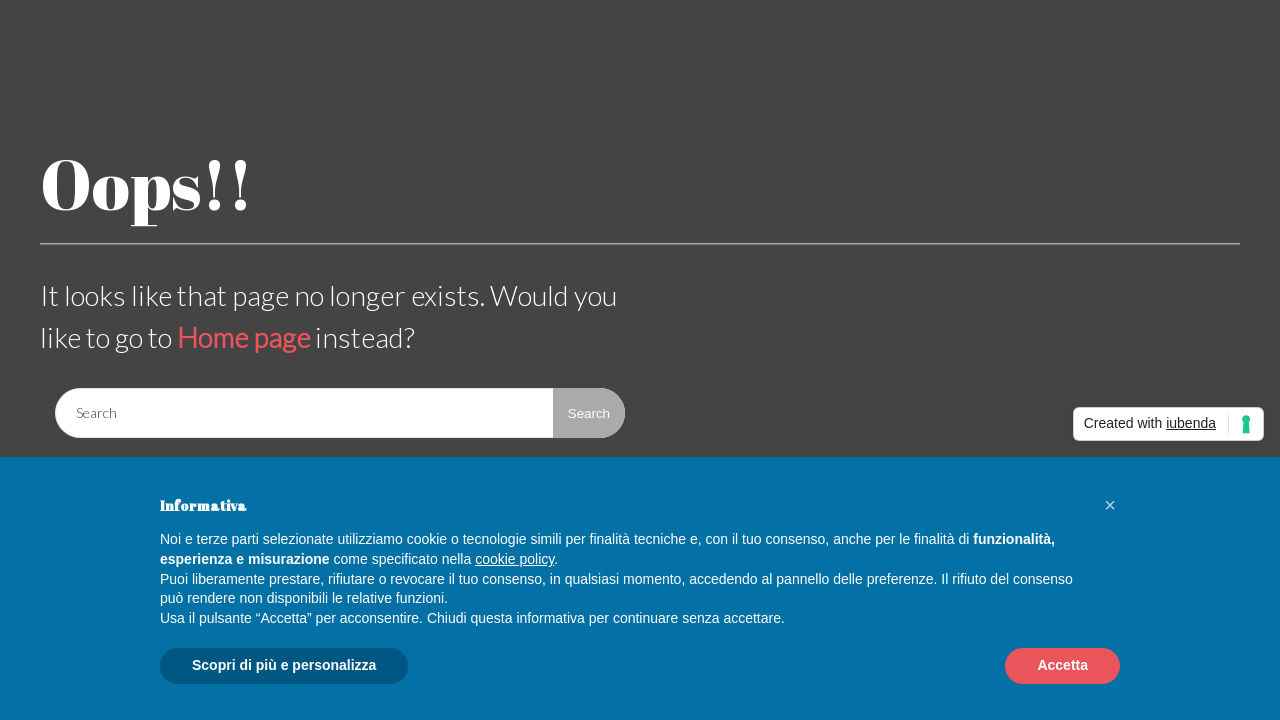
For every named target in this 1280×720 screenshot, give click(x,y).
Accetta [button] (1062, 665)
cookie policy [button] (514, 559)
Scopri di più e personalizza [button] (284, 665)
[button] (1110, 505)
